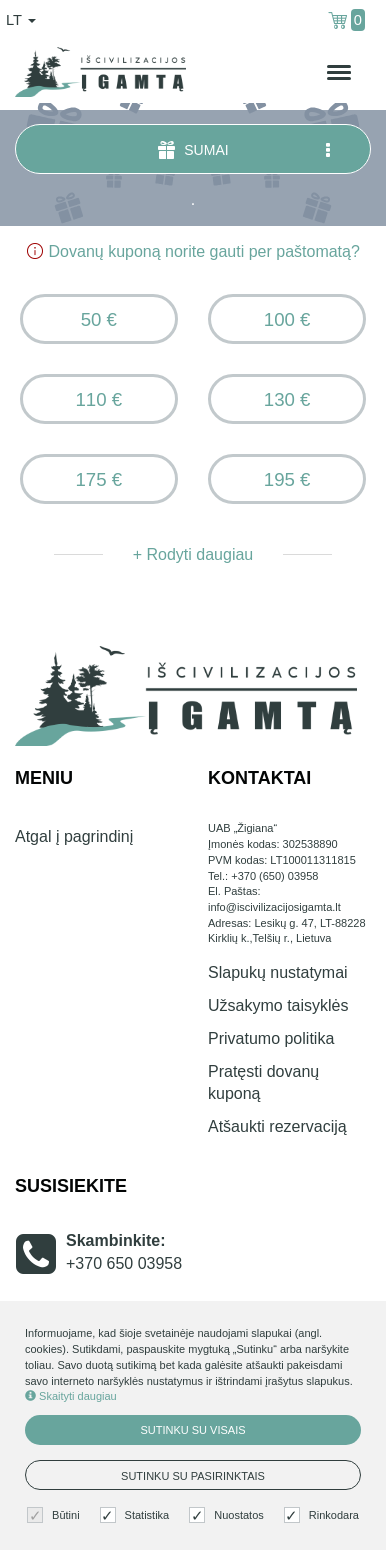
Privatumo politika (271, 1038)
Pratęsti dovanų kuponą (263, 1083)
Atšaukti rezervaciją (277, 1126)
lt (21, 20)
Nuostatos (229, 1515)
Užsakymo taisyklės (278, 1005)
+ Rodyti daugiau (193, 554)
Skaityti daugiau (71, 1396)
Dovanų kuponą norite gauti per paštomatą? (193, 251)
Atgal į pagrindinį (74, 836)
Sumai (246, 149)
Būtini (56, 1515)
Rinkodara (324, 1515)
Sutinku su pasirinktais (193, 1476)
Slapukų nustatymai (278, 972)
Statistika (137, 1515)
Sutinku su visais (192, 1430)
